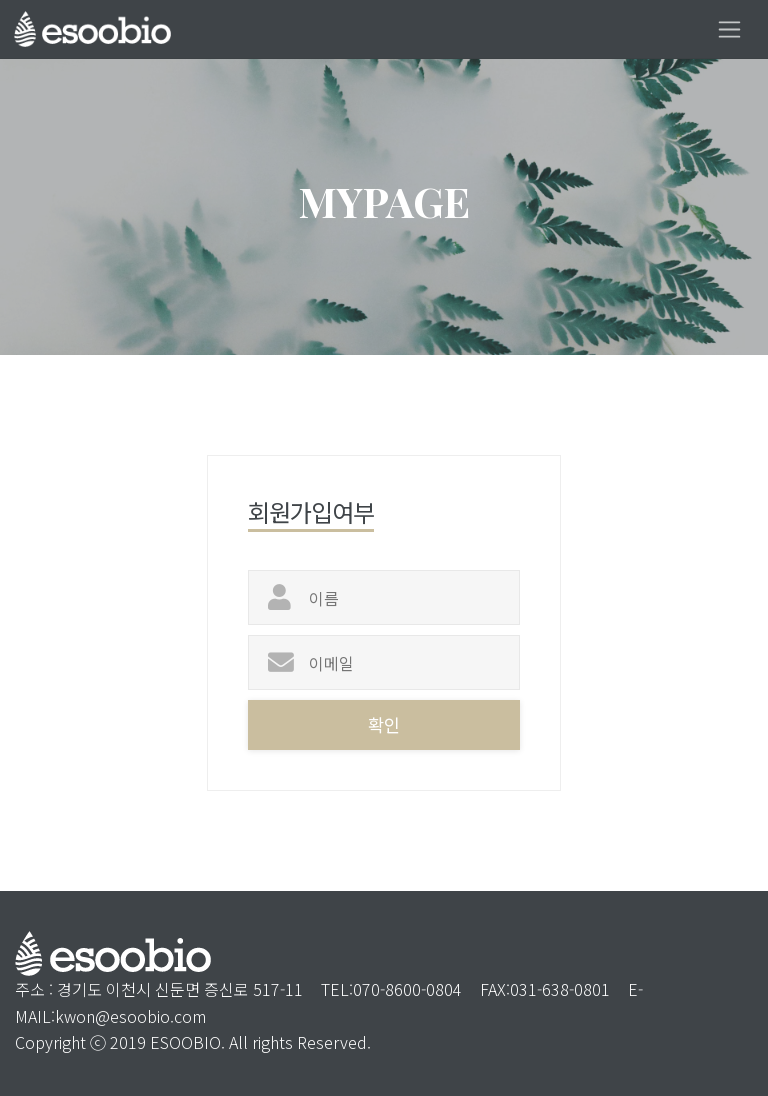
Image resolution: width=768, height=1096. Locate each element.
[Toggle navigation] (729, 29)
